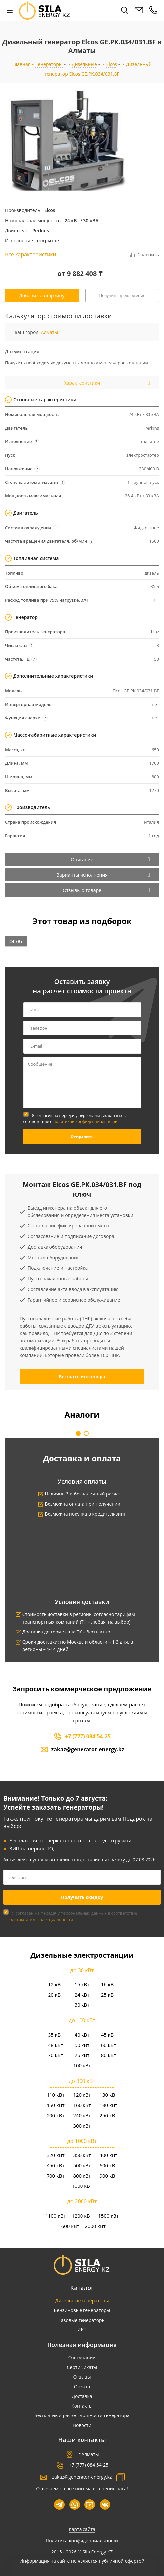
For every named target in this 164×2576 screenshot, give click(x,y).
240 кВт (82, 2115)
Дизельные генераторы (82, 2300)
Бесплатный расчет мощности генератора (82, 2415)
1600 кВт (68, 2226)
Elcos (49, 210)
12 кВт (55, 1984)
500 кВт (82, 2165)
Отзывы (82, 2377)
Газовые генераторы (82, 2320)
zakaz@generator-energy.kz (87, 1749)
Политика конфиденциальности (82, 2540)
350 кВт (82, 2155)
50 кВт (82, 2045)
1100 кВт (55, 2215)
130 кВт (108, 2095)
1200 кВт (82, 2215)
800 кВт (82, 2175)
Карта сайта (82, 2529)
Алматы (49, 332)
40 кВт (82, 2034)
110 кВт (55, 2095)
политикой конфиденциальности (85, 1121)
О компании (82, 2357)
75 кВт (82, 2055)
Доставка (82, 2396)
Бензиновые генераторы (82, 2310)
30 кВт (82, 2004)
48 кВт (55, 2045)
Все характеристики (30, 254)
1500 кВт (108, 2215)
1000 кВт (82, 2186)
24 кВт (16, 941)
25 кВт (108, 1994)
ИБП (82, 2329)
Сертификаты (82, 2367)
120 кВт (82, 2095)
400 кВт (108, 2155)
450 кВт (55, 2165)
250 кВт (108, 2115)
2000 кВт (95, 2226)
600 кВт (108, 2165)
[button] (78, 1433)
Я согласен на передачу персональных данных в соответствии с (74, 1118)
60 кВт (108, 2045)
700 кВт (55, 2175)
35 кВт (55, 2034)
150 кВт (55, 2105)
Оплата (82, 2386)
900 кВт (108, 2175)
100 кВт (82, 2065)
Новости (82, 2425)
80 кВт (108, 2055)
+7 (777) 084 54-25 (88, 1736)
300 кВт (82, 2125)
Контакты (82, 2406)
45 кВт (108, 2034)
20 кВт (55, 1994)
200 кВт (55, 2115)
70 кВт (55, 2055)
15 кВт (82, 1984)
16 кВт (108, 1984)
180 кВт (108, 2105)
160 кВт (82, 2105)
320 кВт (55, 2155)
